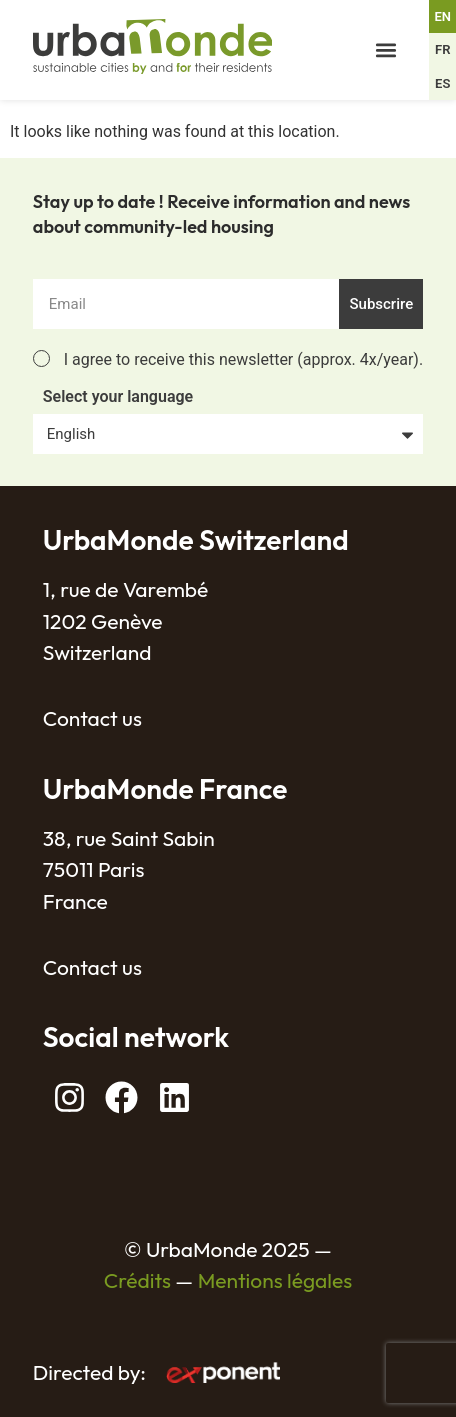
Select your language (118, 397)
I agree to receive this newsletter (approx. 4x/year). (243, 359)
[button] (386, 50)
